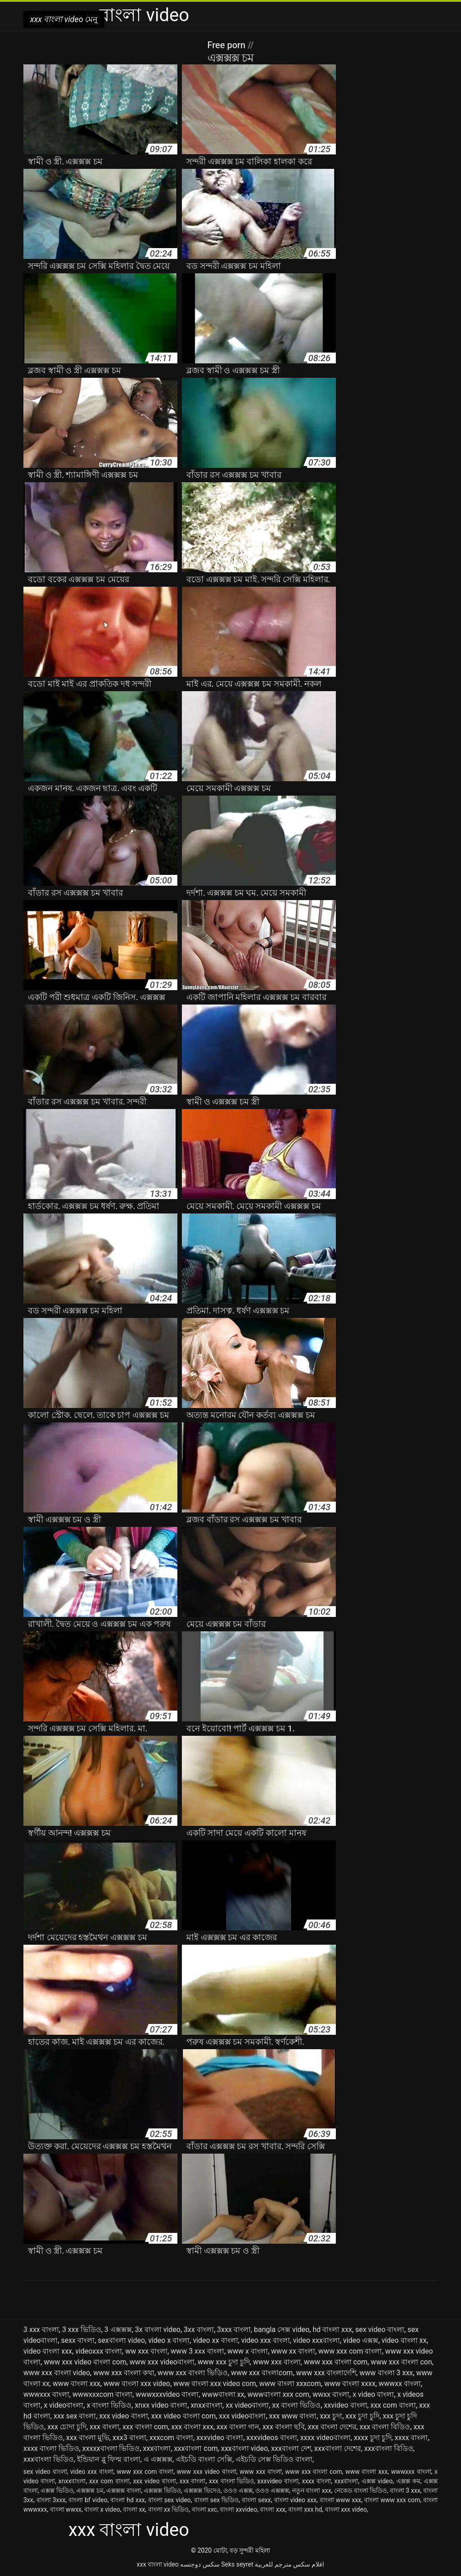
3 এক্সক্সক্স (118, 2329)
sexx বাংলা (78, 2340)
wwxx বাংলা (330, 2394)
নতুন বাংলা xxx (311, 2490)
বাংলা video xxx (295, 2500)
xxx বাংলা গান (238, 2426)
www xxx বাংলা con (401, 2362)
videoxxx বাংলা (98, 2351)
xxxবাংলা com (196, 2448)
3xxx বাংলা (234, 2329)
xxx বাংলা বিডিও (385, 2426)
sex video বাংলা (379, 2329)
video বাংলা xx (403, 2340)
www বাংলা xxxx (349, 2383)
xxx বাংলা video (158, 2564)
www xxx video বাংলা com (85, 2362)
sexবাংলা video (121, 2340)
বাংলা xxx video (346, 2509)
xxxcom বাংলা (171, 2437)
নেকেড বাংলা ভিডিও (360, 2490)
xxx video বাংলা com (183, 2416)
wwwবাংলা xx (223, 2394)
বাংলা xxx (272, 2509)
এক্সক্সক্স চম (90, 2490)
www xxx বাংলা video (56, 2372)
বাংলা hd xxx (127, 2500)
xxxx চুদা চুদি (373, 2437)
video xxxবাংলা (316, 2340)
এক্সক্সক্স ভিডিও (162, 2490)
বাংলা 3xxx (51, 2500)
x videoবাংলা (63, 2405)
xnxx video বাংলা (161, 2405)
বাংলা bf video (87, 2500)
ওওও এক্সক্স (238, 2490)
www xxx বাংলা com (335, 2362)
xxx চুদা (331, 2416)
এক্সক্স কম (408, 2481)
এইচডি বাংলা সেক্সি (204, 2459)
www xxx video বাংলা (206, 2471)
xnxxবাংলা (206, 2405)
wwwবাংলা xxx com (278, 2394)
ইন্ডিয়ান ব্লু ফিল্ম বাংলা (108, 2459)
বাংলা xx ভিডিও (168, 2509)
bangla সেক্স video (281, 2329)
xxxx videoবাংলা (325, 2437)
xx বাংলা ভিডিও (296, 2405)
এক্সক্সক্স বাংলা (123, 2490)
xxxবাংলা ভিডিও (48, 2459)
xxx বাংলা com (145, 2426)
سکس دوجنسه (199, 2564)
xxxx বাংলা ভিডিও (51, 2448)
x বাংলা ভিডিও (108, 2405)
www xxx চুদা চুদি (224, 2362)
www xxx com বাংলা (350, 2351)
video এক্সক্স (360, 2340)
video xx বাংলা (215, 2340)
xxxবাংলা (157, 2448)
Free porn (227, 45)
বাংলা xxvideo (238, 2509)
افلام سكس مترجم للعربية (289, 2564)
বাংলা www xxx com (392, 2500)
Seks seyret (237, 2564)
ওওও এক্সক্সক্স (272, 2490)
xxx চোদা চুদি (66, 2426)
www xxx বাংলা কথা (123, 2372)
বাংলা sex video (169, 2500)
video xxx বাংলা (265, 2340)
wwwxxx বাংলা (46, 2394)
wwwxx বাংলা (400, 2383)
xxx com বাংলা (393, 2405)
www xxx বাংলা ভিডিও (193, 2372)
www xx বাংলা (293, 2351)
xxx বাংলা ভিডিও (231, 2481)
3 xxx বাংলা (41, 2329)
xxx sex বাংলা (75, 2416)
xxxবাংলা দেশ (291, 2448)
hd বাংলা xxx (332, 2329)
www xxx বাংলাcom (262, 2372)
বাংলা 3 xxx (405, 2490)
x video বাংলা (373, 2394)
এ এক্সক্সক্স (158, 2459)
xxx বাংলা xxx (192, 2426)
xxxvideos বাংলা (271, 2437)
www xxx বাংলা (277, 2362)
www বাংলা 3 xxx (386, 2372)
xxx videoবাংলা (242, 2416)
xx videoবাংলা (247, 2405)
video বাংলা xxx (47, 2351)
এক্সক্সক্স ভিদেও (202, 2490)
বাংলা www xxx (341, 2500)
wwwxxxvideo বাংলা (167, 2394)
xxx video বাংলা (123, 2416)
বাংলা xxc (204, 2509)
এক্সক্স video (377, 2481)
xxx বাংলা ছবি (283, 2426)
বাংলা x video (102, 2509)
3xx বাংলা (199, 2329)
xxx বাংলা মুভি (87, 2437)
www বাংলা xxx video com (214, 2383)
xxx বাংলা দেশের (332, 2426)
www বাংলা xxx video (137, 2383)
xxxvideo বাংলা (219, 2437)
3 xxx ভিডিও (81, 2329)
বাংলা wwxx (65, 2509)
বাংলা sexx (256, 2500)
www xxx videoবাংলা (162, 2362)
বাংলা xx (134, 2509)
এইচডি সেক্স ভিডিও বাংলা (273, 2459)
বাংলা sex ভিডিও (216, 2500)
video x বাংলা (169, 2340)
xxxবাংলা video (244, 2448)
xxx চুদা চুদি (362, 2416)
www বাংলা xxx (76, 2383)
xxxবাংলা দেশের (337, 2448)
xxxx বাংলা (411, 2437)
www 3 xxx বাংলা (197, 2351)
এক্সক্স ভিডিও (57, 2490)
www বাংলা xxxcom (290, 2383)
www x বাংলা (247, 2351)
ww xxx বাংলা (146, 2351)
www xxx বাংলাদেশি (326, 2372)
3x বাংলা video (158, 2329)
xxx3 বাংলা (129, 2437)
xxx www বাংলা (293, 2416)
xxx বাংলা (104, 2426)
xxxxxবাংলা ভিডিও (111, 2448)
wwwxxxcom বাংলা (102, 2394)
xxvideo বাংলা (345, 2405)
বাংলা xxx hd (305, 2509)
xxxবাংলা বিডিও (388, 2448)
